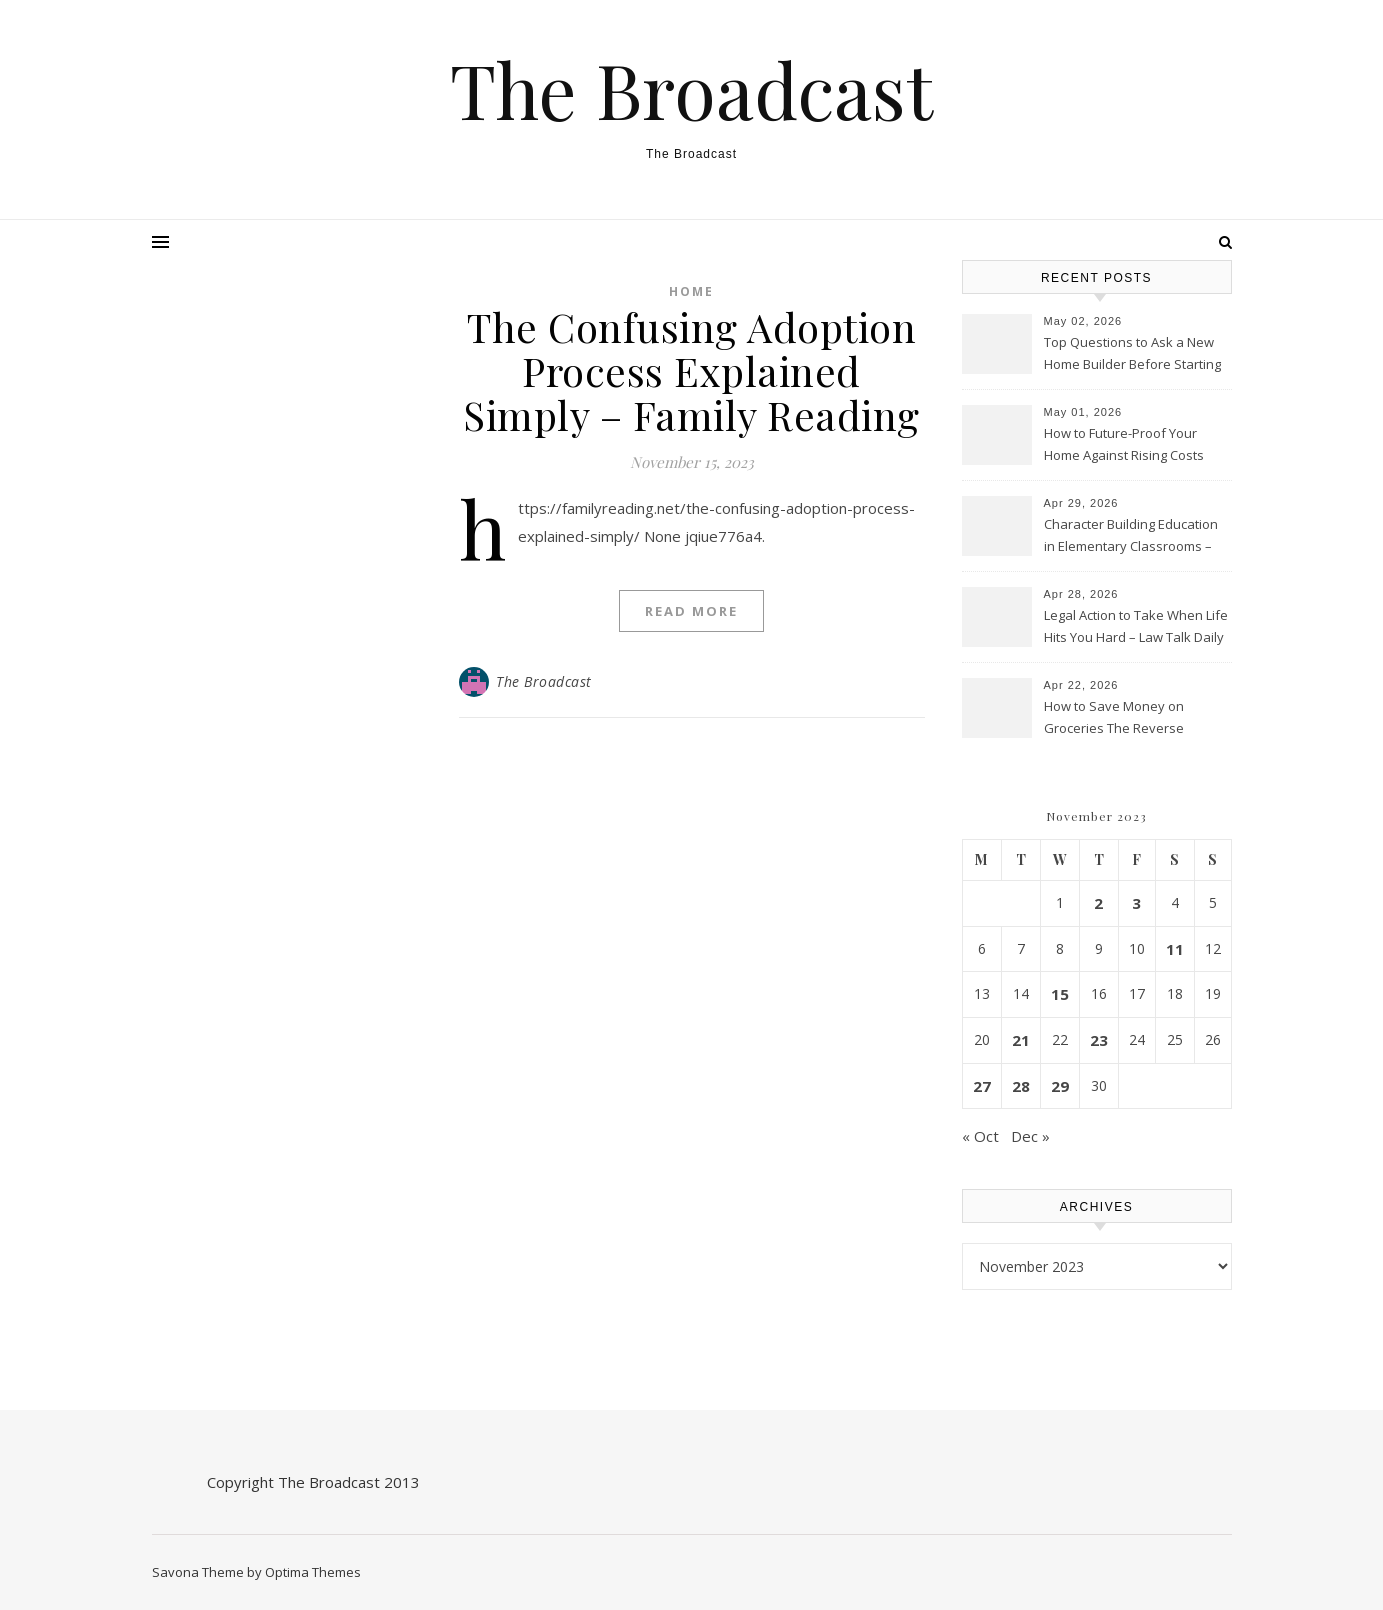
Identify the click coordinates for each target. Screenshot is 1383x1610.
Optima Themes (313, 1572)
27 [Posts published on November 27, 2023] (982, 1086)
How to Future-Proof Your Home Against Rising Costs (1124, 444)
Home (691, 291)
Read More (691, 611)
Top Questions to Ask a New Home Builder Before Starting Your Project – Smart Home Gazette (1132, 355)
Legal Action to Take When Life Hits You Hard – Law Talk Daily (1136, 626)
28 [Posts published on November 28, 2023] (1021, 1086)
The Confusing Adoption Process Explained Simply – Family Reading (691, 370)
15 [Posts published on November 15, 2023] (1060, 994)
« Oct (980, 1136)
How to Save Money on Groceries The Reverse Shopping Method (1114, 719)
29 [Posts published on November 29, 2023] (1060, 1086)
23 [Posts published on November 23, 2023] (1099, 1040)
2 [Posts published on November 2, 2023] (1098, 903)
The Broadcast (691, 89)
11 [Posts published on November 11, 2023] (1175, 949)
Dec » (1030, 1136)
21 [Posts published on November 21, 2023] (1021, 1040)
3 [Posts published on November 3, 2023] (1136, 903)
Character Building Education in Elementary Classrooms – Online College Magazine (1131, 537)
